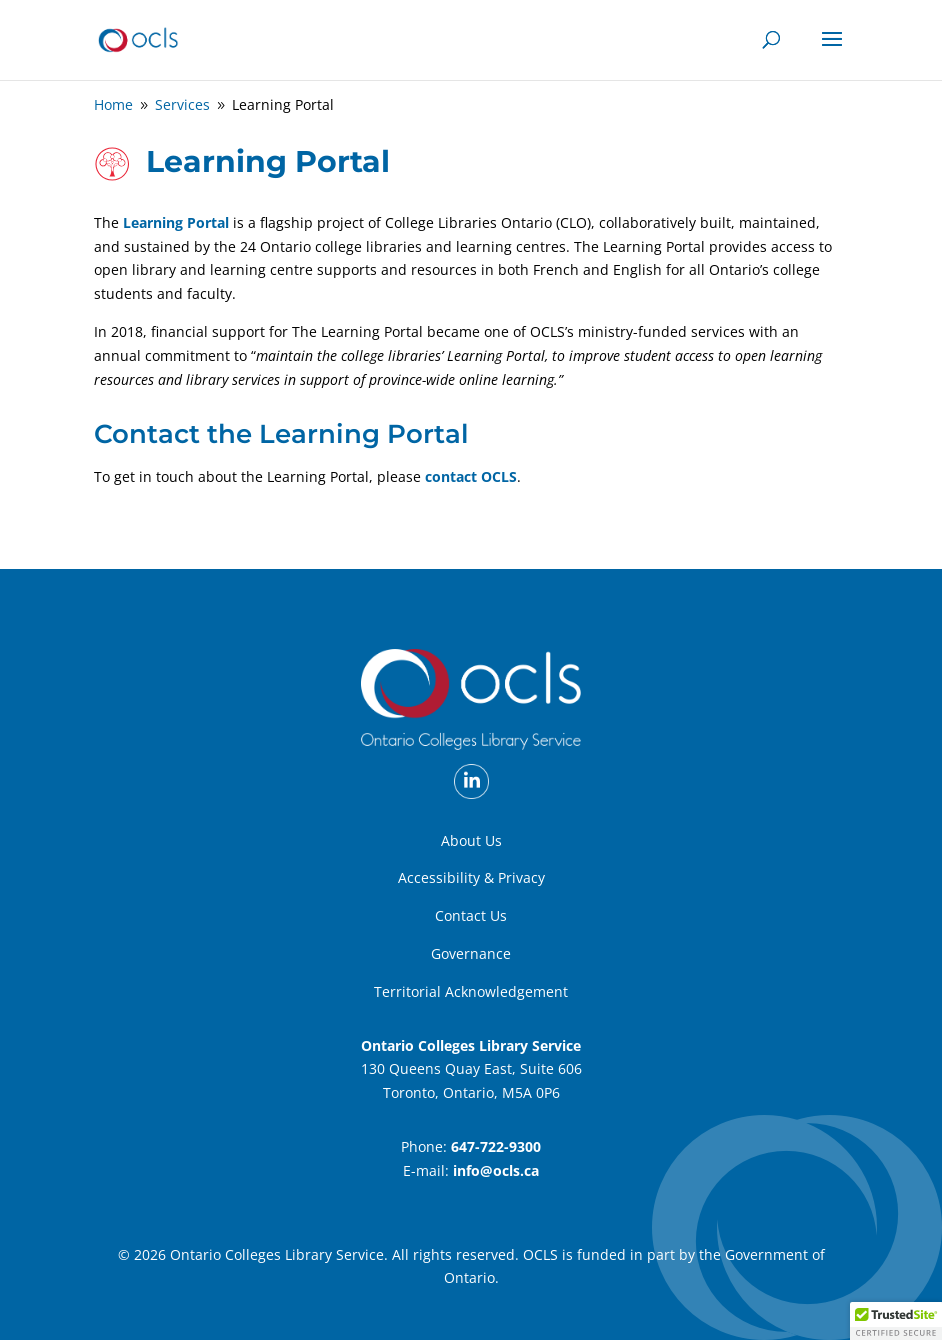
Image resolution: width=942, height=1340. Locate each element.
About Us (471, 840)
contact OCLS (471, 476)
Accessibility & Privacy (471, 877)
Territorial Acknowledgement (471, 991)
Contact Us (471, 915)
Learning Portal (176, 222)
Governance (471, 953)
